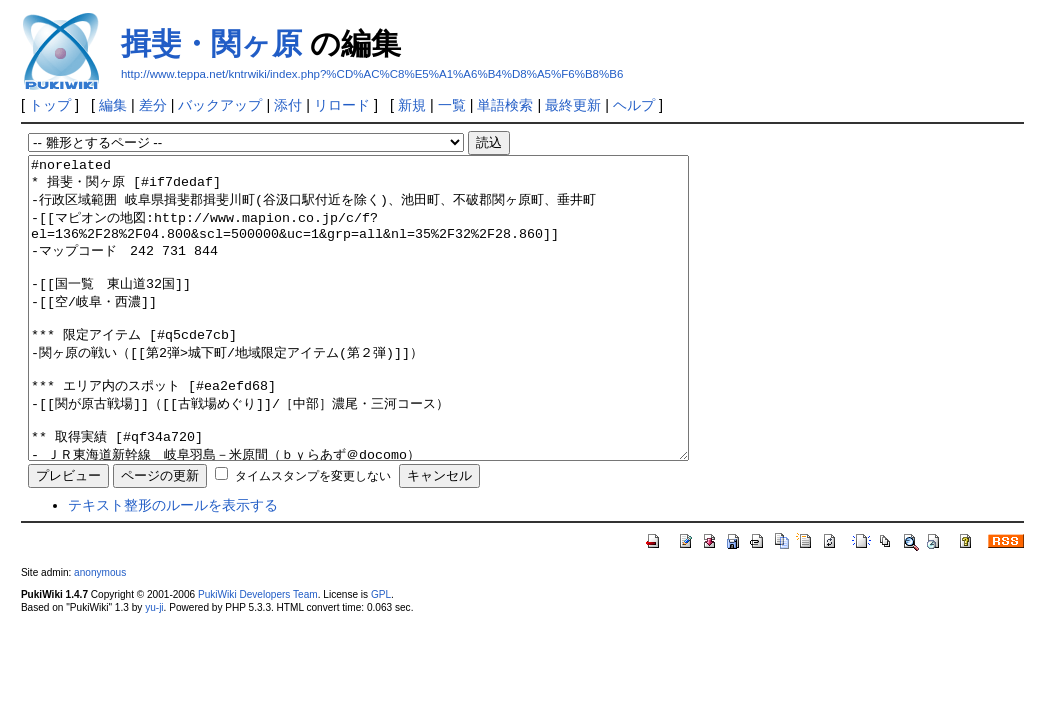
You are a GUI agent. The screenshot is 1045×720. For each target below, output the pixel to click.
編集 (113, 105)
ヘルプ (634, 105)
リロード (342, 105)
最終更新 (573, 105)
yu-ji (154, 667)
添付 (288, 105)
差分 (153, 105)
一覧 (452, 105)
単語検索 (505, 105)
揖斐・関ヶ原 (211, 43)
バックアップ (220, 105)
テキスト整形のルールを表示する (173, 565)
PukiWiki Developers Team (258, 654)
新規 (412, 105)
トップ (50, 105)
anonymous (100, 632)
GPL (381, 654)
